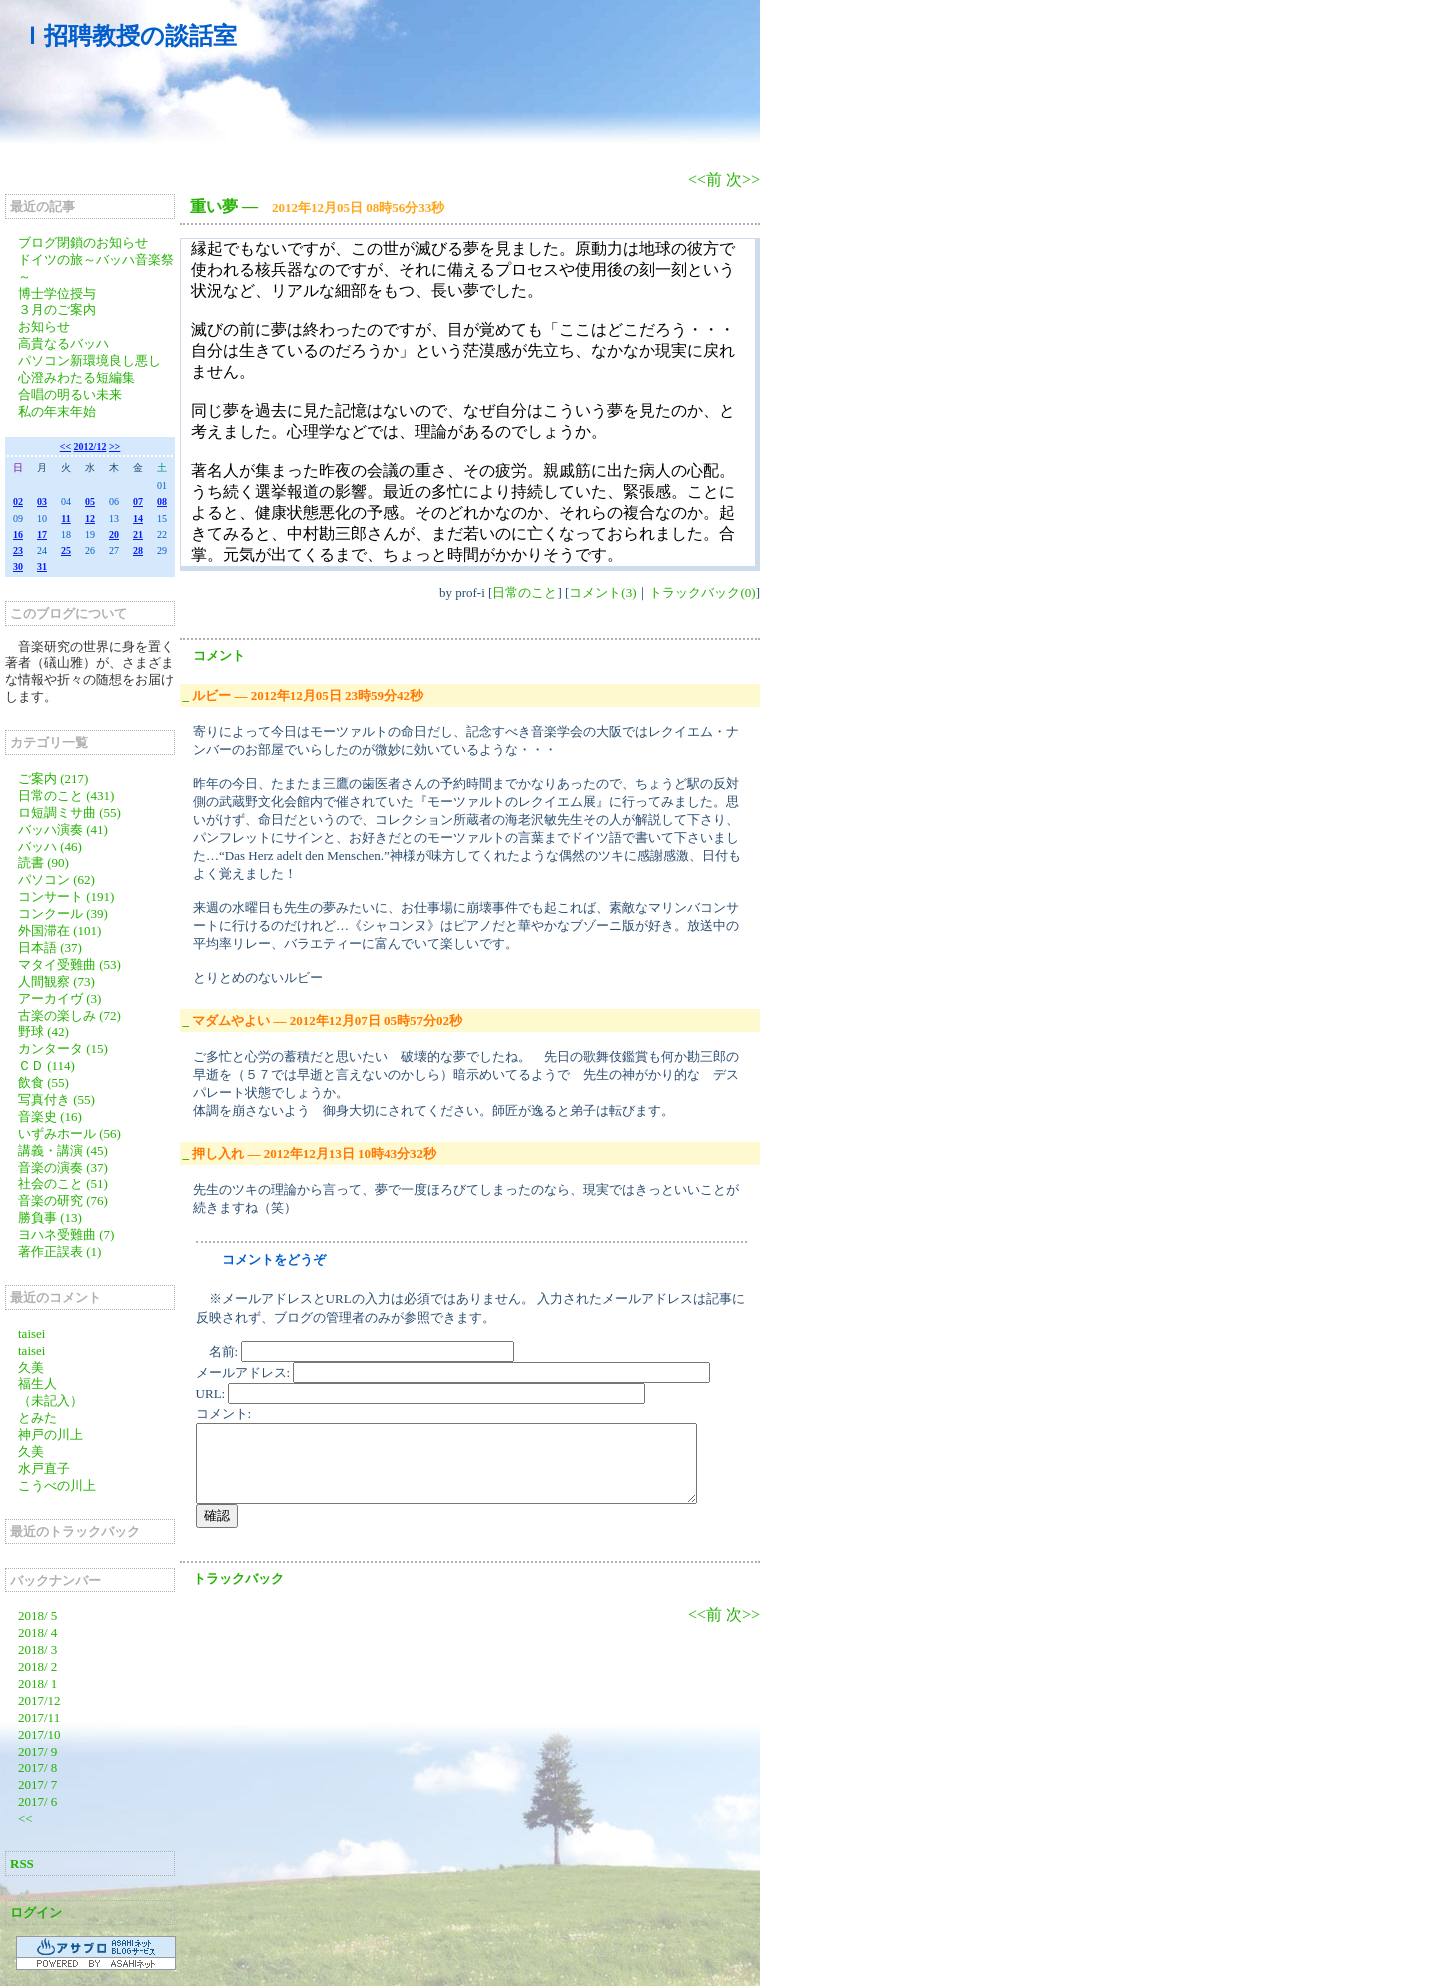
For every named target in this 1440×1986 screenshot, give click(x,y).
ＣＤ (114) (46, 1065)
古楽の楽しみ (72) (69, 1015)
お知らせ (44, 326)
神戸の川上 (50, 1434)
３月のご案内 (57, 309)
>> (114, 446)
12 (90, 518)
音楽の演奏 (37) (63, 1167)
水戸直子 (44, 1468)
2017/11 (39, 1717)
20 (114, 534)
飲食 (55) (43, 1082)
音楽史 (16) (50, 1116)
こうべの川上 (63, 1485)
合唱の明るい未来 (70, 394)
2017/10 (39, 1734)
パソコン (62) (56, 879)
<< (65, 446)
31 (42, 566)
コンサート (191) (66, 896)
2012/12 (90, 446)
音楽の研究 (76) (63, 1200)
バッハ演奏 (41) (63, 829)
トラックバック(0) (702, 592)
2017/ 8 (37, 1767)
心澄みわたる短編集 (76, 377)
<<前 (707, 179)
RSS (22, 1863)
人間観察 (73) (56, 981)
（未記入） (50, 1400)
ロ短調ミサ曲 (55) (69, 812)
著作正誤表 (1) (59, 1251)
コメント (219, 655)
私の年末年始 (57, 411)
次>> (743, 179)
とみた (37, 1417)
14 (138, 518)
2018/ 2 (37, 1666)
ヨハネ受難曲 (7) (66, 1234)
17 (42, 534)
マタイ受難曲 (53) (69, 964)
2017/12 (39, 1700)
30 (18, 566)
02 (18, 501)
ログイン (36, 1912)
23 (18, 550)
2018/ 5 (37, 1615)
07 (138, 501)
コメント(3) (602, 592)
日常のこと (524, 592)
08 (162, 501)
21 (138, 534)
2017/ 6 (37, 1801)
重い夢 (214, 206)
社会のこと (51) (63, 1183)
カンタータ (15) (63, 1048)
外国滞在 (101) (59, 930)
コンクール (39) (63, 913)
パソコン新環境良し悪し (89, 360)
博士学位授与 (57, 293)
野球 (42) (43, 1031)
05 (90, 501)
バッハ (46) (50, 846)
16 (18, 534)
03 (42, 501)
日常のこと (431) (66, 795)
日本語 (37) (50, 947)
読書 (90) (43, 862)
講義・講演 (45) (63, 1150)
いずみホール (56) (69, 1133)
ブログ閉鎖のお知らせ (83, 242)
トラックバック (238, 1578)
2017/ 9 (37, 1751)
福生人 (37, 1383)
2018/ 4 (37, 1632)
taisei (31, 1333)
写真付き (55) (56, 1099)
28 (138, 550)
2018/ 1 (37, 1683)
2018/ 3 (37, 1649)
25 (66, 550)
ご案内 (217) (53, 778)
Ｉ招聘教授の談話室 (128, 36)
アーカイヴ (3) (59, 998)
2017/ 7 (37, 1784)
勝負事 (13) (50, 1217)
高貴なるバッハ (63, 343)
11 (65, 518)
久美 (31, 1367)
